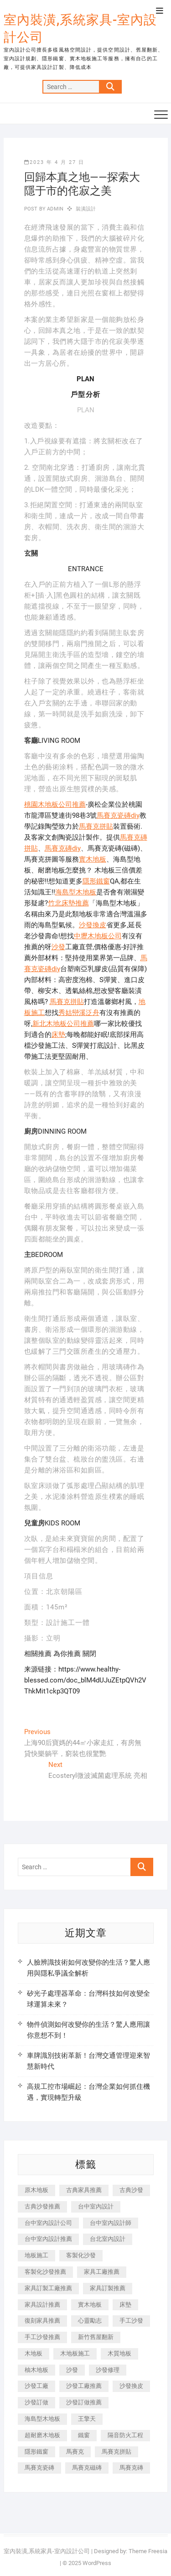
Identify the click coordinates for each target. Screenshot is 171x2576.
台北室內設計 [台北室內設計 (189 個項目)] (107, 2238)
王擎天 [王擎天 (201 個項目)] (87, 2418)
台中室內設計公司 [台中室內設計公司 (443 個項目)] (48, 2222)
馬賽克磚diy (63, 848)
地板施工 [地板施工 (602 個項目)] (36, 2255)
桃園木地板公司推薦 (55, 804)
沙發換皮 (92, 925)
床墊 (58, 1034)
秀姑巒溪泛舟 (78, 1013)
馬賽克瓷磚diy (118, 815)
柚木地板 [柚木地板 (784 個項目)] (36, 2369)
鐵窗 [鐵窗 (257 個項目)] (84, 2435)
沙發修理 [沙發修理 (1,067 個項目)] (107, 2369)
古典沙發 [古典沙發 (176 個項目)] (131, 2190)
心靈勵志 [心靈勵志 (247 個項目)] (90, 2320)
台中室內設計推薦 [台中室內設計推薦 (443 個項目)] (48, 2238)
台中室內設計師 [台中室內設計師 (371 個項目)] (110, 2222)
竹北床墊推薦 (68, 903)
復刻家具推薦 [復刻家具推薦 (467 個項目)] (42, 2320)
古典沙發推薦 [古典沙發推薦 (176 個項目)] (42, 2206)
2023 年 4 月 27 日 (54, 162)
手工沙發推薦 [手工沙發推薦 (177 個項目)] (42, 2337)
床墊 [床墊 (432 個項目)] (125, 2304)
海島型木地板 (75, 892)
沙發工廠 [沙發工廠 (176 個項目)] (36, 2385)
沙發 (58, 947)
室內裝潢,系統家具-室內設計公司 (80, 28)
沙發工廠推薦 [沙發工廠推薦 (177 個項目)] (84, 2385)
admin (54, 209)
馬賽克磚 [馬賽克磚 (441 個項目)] (131, 2467)
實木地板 (92, 859)
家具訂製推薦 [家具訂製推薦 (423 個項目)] (107, 2288)
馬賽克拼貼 (96, 826)
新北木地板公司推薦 (63, 1024)
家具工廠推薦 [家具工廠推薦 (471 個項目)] (101, 2271)
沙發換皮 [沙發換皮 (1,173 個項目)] (131, 2385)
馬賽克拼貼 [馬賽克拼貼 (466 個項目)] (116, 2451)
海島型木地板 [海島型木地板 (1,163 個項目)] (42, 2418)
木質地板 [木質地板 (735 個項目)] (119, 2353)
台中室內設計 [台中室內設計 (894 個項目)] (96, 2206)
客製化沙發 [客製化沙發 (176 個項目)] (81, 2255)
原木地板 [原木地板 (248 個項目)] (36, 2190)
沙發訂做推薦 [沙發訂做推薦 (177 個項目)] (84, 2402)
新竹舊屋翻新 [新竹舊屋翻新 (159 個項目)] (96, 2337)
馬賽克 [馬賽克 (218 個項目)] (75, 2451)
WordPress (97, 2563)
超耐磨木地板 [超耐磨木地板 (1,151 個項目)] (42, 2435)
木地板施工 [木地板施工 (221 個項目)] (75, 2353)
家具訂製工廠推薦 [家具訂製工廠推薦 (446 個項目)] (48, 2288)
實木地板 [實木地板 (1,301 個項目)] (90, 2304)
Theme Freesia (148, 2551)
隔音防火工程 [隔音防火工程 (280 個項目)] (125, 2435)
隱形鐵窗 (96, 881)
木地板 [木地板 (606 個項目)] (33, 2353)
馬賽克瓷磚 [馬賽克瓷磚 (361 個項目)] (39, 2467)
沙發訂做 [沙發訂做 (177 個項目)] (36, 2402)
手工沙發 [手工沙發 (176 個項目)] (131, 2320)
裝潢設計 (86, 209)
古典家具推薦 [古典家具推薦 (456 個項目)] (84, 2190)
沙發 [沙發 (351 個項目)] (72, 2369)
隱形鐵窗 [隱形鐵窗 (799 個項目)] (36, 2451)
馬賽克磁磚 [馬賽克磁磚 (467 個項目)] (87, 2467)
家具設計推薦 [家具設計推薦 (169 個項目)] (42, 2304)
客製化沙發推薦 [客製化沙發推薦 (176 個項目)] (45, 2271)
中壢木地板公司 (98, 936)
